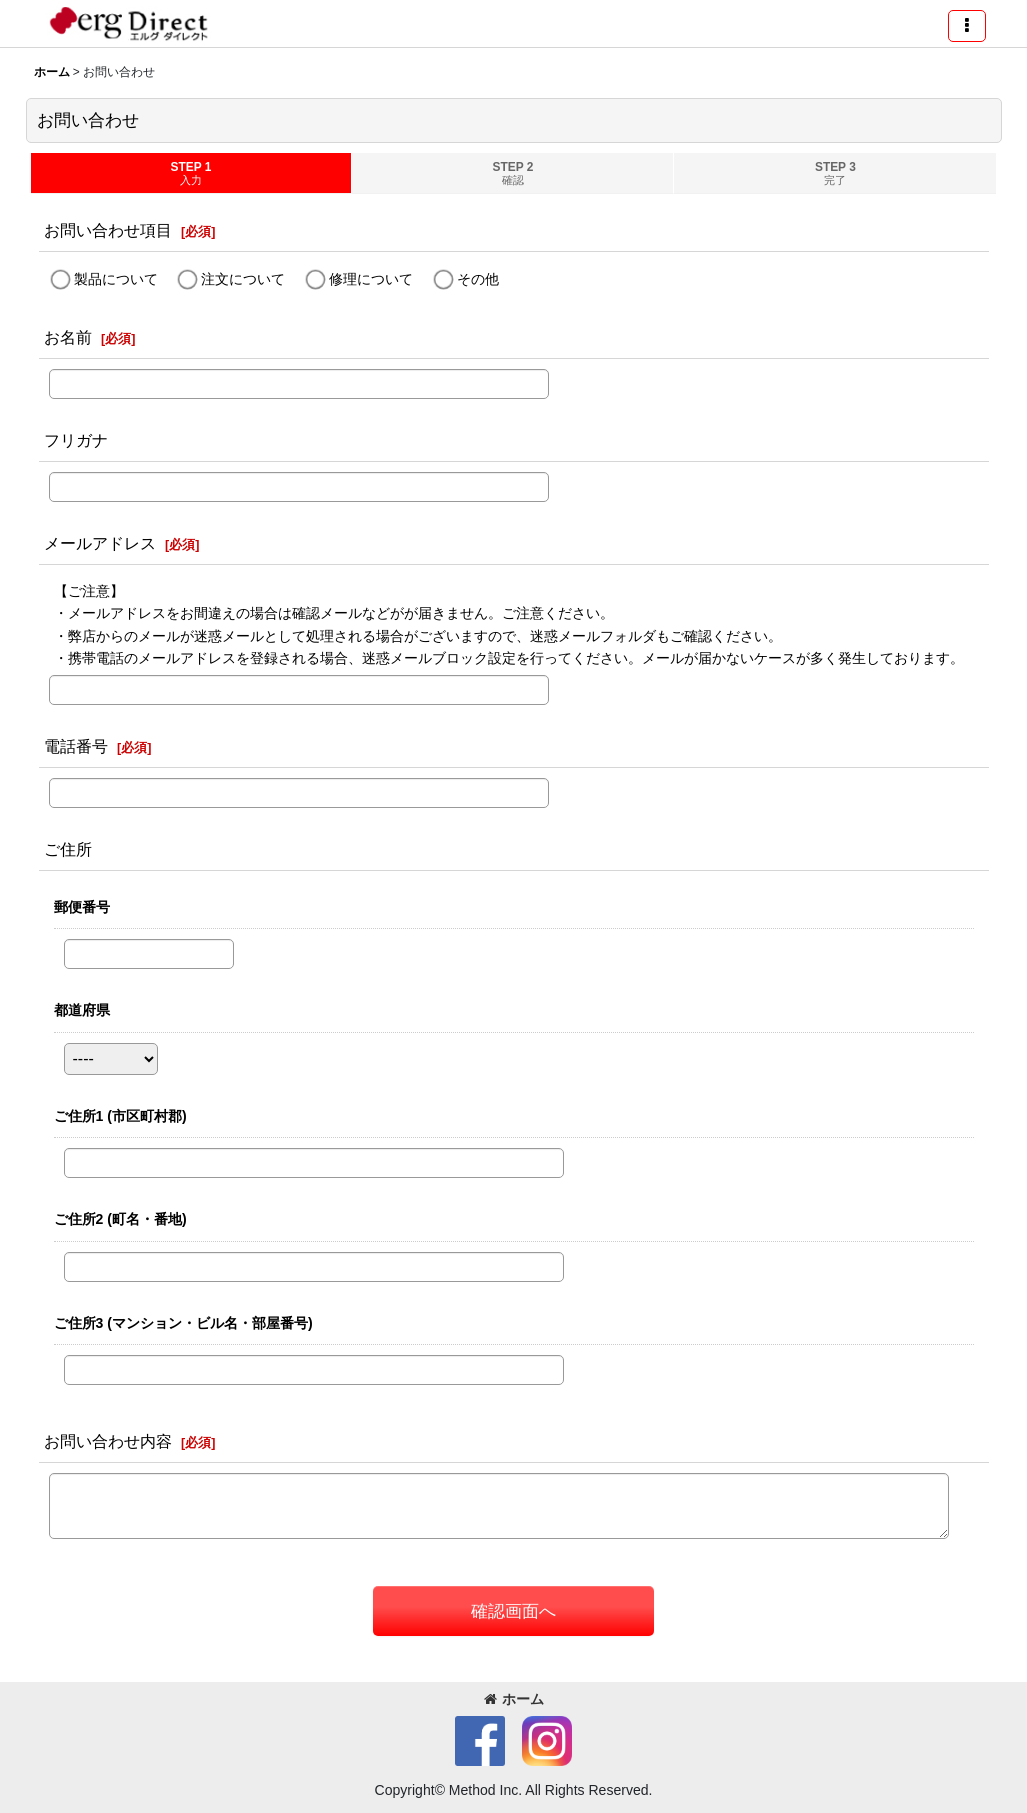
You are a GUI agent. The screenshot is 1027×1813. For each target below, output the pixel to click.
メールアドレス (100, 543)
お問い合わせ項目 (108, 230)
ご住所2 (120, 1219)
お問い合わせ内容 (108, 1441)
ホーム (514, 1699)
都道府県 (82, 1010)
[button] (967, 26)
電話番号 (76, 746)
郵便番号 (82, 907)
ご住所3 (183, 1323)
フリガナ (76, 440)
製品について (116, 279)
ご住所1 (120, 1116)
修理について (371, 279)
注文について (243, 279)
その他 (478, 279)
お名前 (68, 337)
